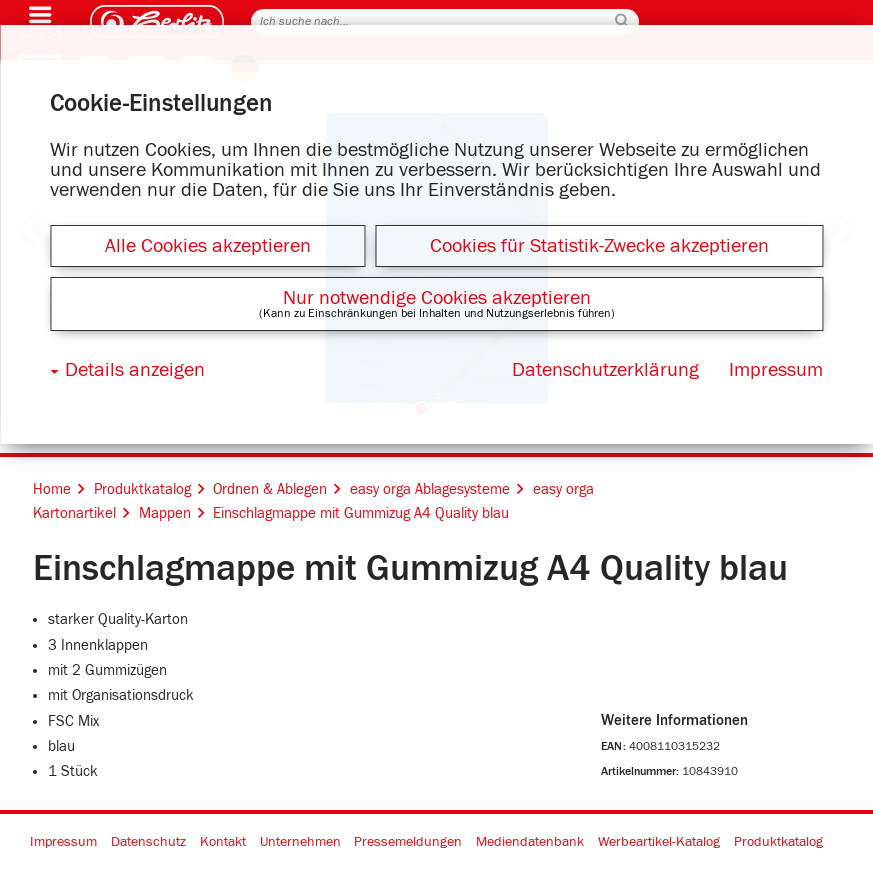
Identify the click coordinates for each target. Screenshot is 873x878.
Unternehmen (300, 842)
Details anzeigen (135, 370)
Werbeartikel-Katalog (659, 842)
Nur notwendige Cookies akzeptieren (437, 298)
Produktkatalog (778, 842)
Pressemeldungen (408, 842)
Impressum (63, 842)
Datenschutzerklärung (605, 370)
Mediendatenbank (530, 842)
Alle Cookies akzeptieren (208, 246)
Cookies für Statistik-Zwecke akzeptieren (599, 246)
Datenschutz (148, 842)
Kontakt (223, 842)
